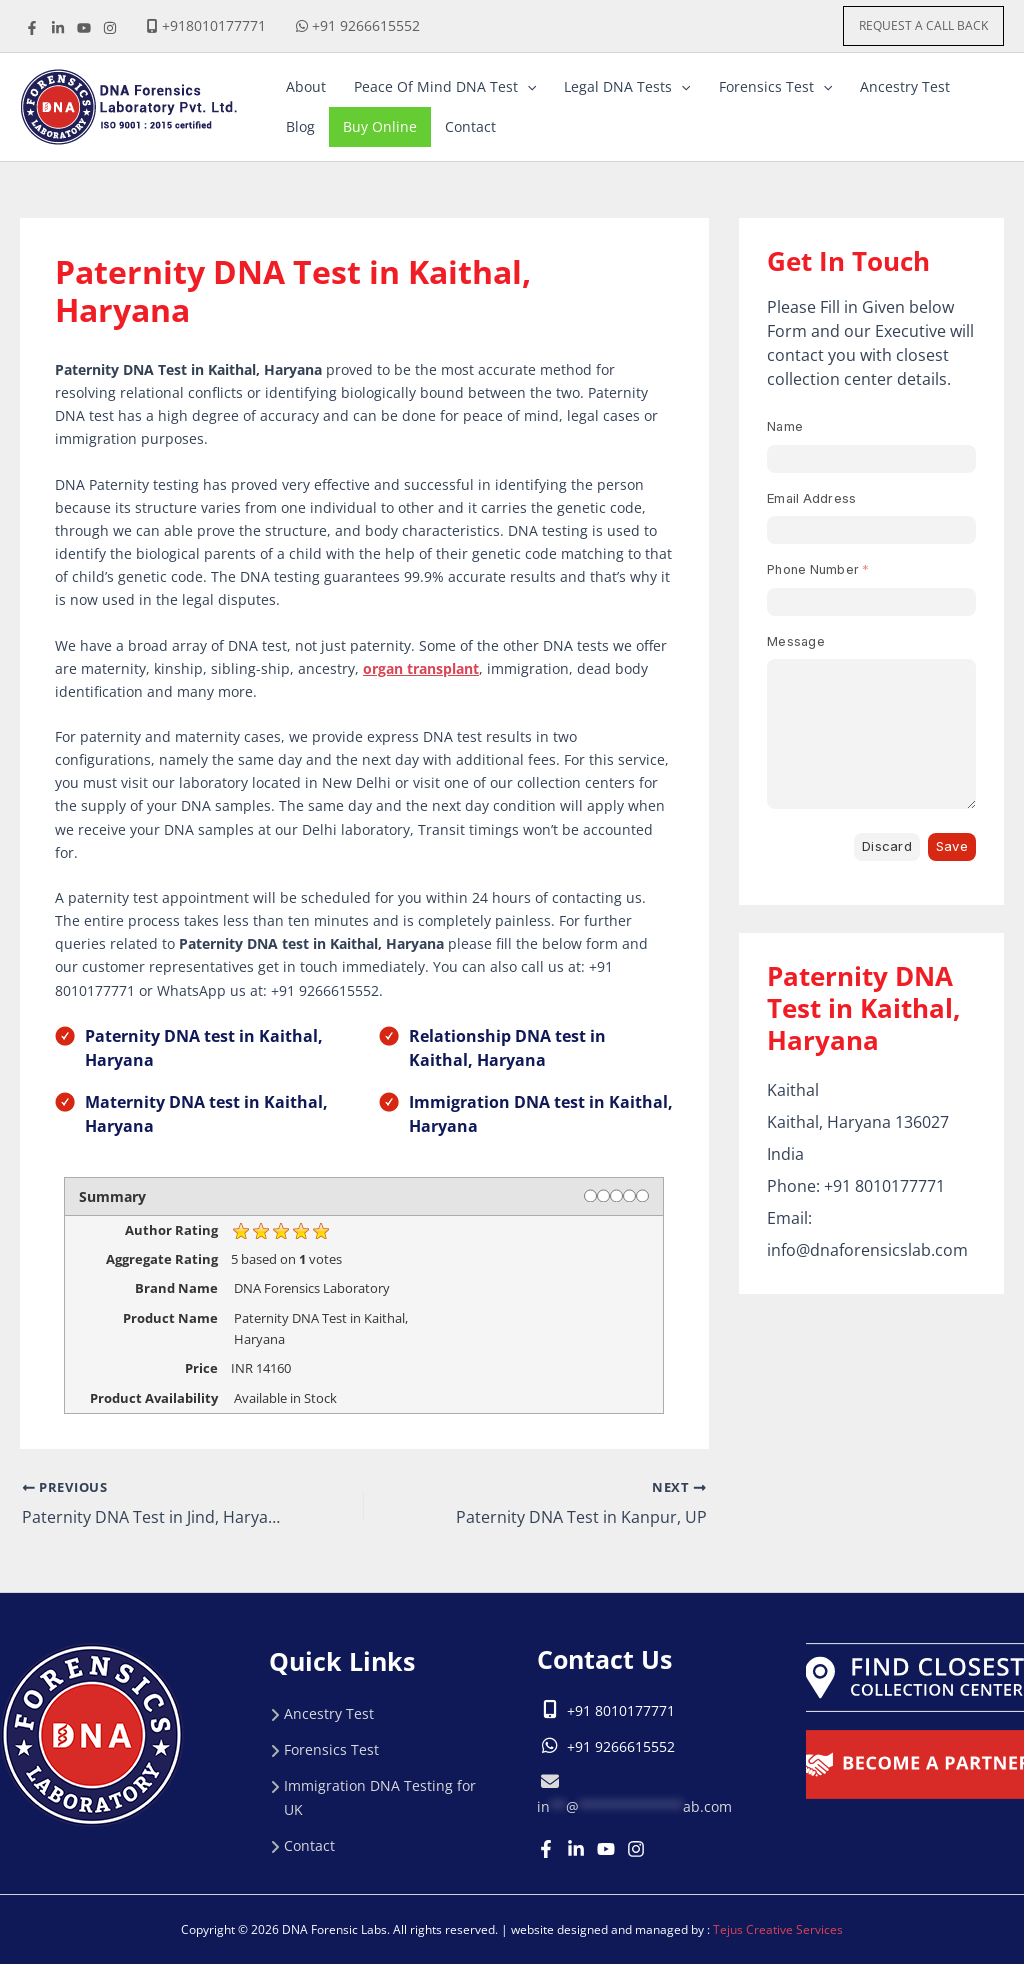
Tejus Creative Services (778, 1929)
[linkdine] (58, 28)
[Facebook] (32, 28)
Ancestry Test (329, 1712)
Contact (309, 1844)
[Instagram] (636, 1848)
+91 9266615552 (366, 25)
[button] (923, 26)
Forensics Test (331, 1748)
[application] (527, 87)
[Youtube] (606, 1848)
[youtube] (84, 28)
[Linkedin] (576, 1848)
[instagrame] (110, 28)
